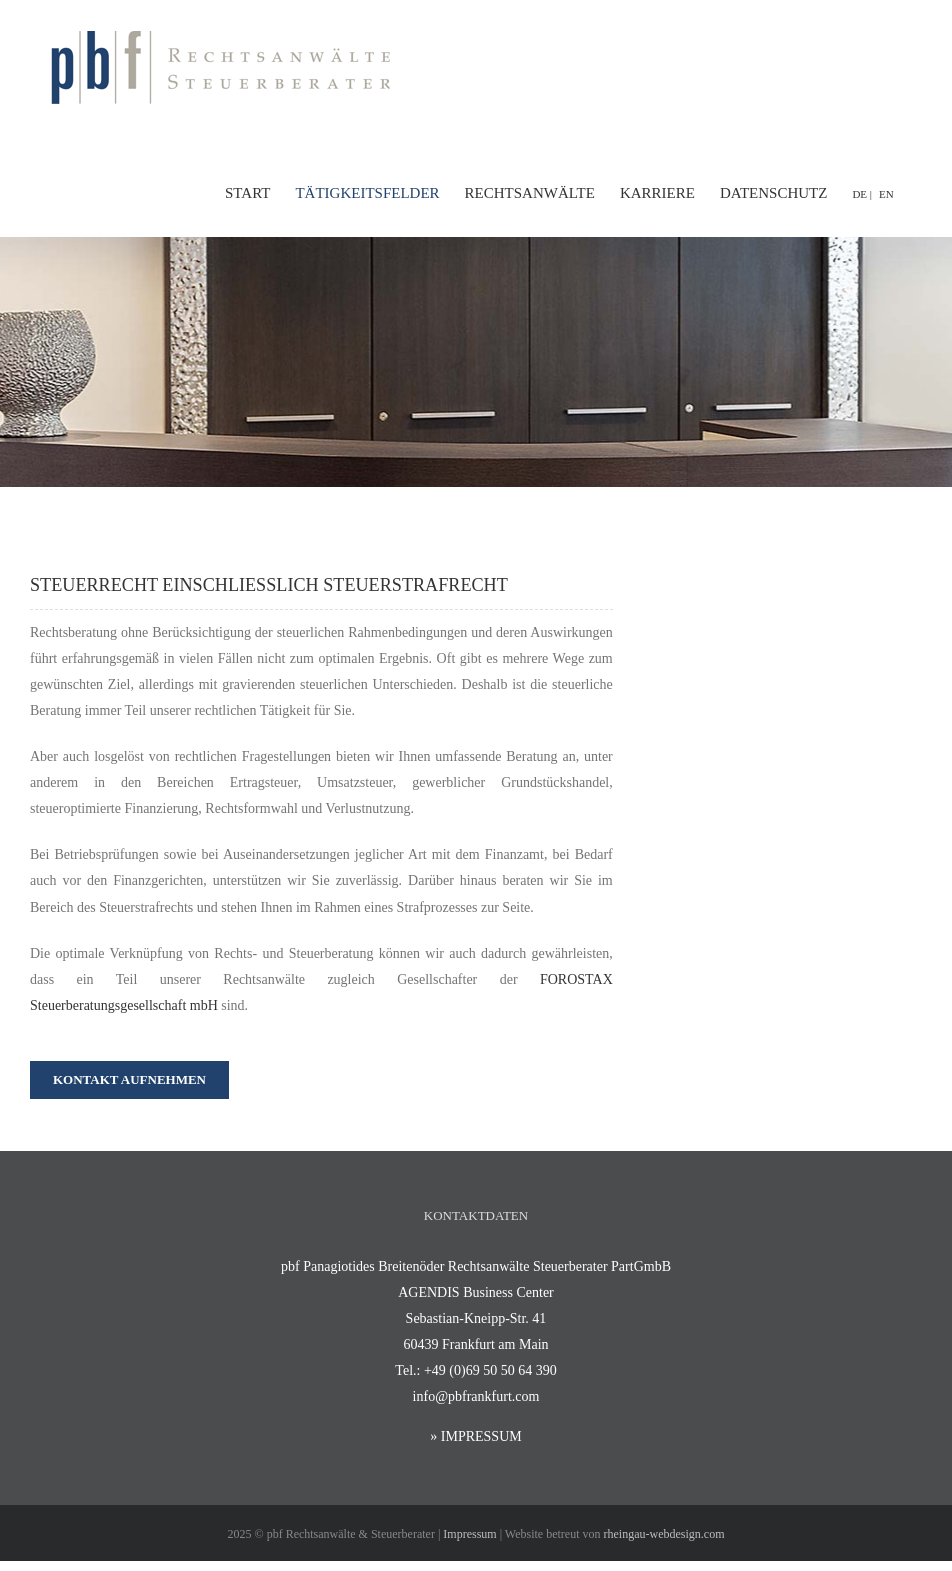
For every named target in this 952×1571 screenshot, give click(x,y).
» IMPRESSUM (475, 1436)
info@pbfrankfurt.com (476, 1396)
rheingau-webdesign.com (664, 1534)
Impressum (469, 1534)
